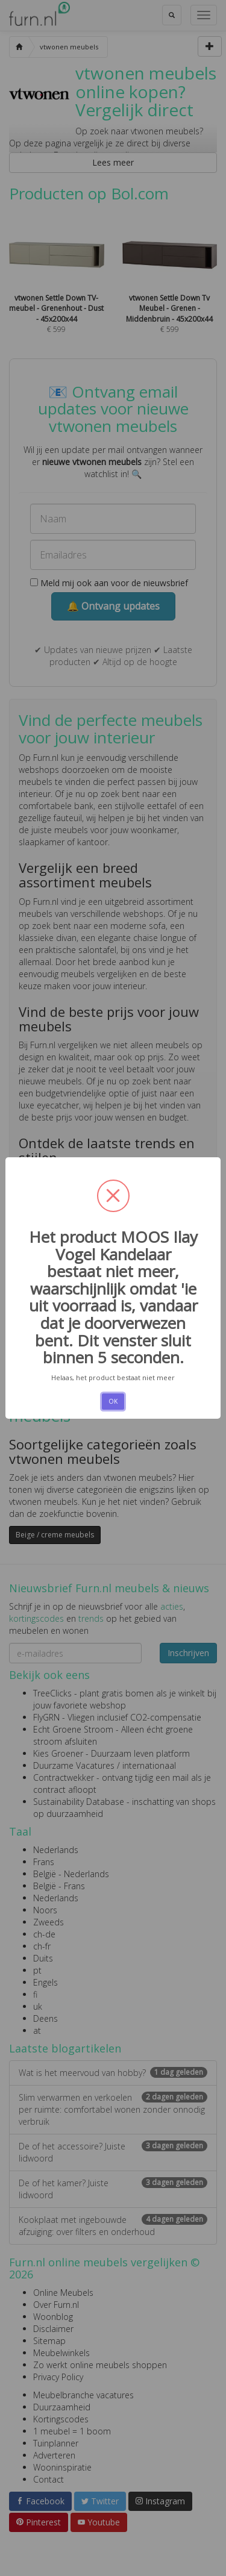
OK (113, 1401)
